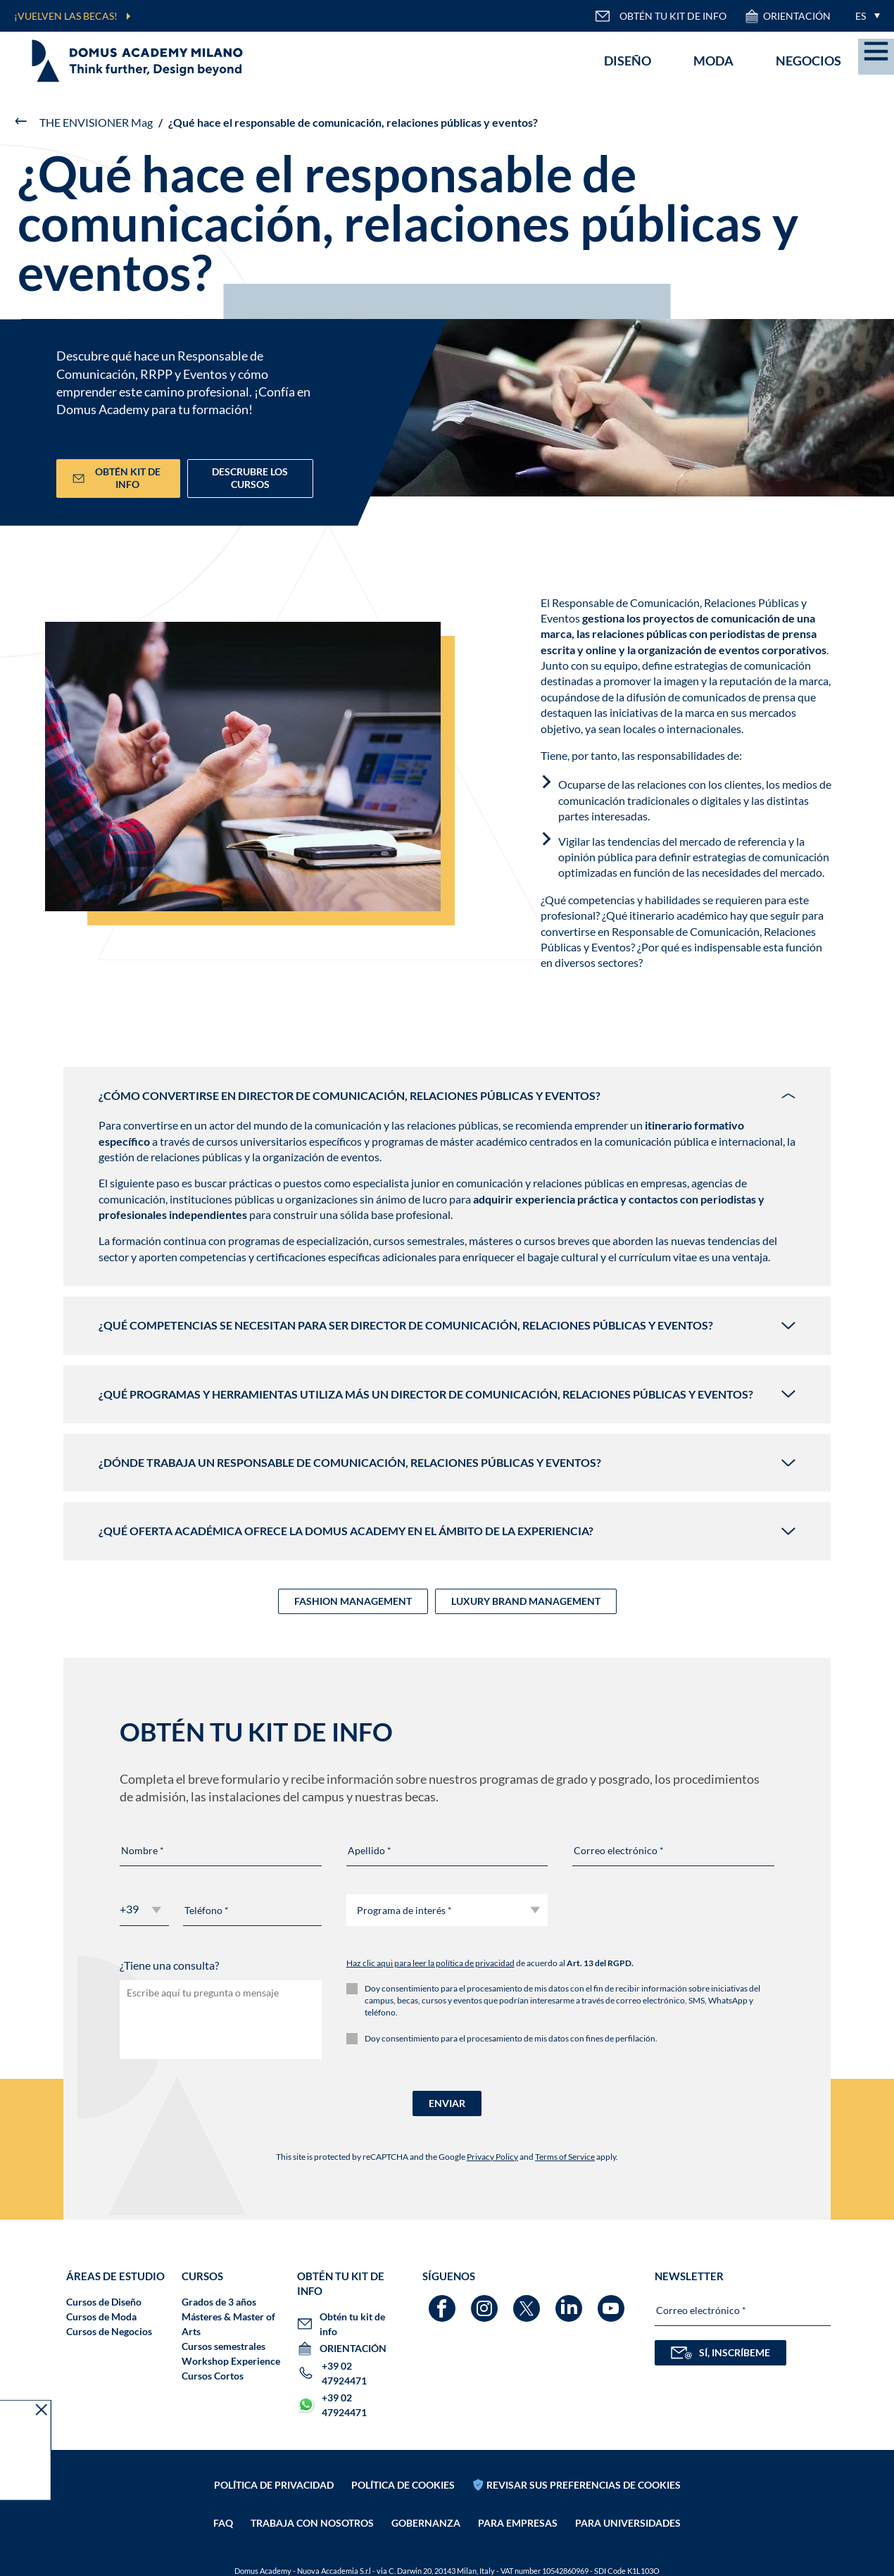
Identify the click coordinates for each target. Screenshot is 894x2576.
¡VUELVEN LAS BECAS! (66, 16)
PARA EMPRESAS (518, 2523)
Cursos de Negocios (109, 2331)
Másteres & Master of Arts (228, 2324)
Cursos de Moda (101, 2316)
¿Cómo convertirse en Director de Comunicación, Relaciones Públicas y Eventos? (447, 1095)
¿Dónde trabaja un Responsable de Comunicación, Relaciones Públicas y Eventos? (447, 1462)
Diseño (627, 60)
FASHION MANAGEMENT (353, 1601)
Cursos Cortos (213, 2376)
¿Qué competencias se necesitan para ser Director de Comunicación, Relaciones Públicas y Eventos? (447, 1325)
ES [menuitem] (860, 16)
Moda (713, 60)
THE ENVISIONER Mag (96, 122)
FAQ (223, 2523)
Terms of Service (565, 2156)
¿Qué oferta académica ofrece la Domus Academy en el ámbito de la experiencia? (447, 1530)
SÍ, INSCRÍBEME (720, 2352)
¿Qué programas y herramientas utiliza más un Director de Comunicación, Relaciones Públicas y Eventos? (447, 1394)
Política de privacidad (274, 2485)
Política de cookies (403, 2485)
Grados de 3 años (219, 2302)
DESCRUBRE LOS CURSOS (250, 477)
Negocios (808, 60)
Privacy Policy (492, 2156)
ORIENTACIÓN (787, 16)
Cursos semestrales (223, 2346)
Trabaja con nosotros (312, 2523)
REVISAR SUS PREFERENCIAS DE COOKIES (583, 2485)
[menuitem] (864, 16)
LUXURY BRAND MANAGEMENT (525, 1601)
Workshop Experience (231, 2361)
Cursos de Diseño (103, 2302)
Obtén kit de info (116, 477)
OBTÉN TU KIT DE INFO (660, 16)
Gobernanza (425, 2523)
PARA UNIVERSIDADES (628, 2523)
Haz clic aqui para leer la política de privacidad (430, 1963)
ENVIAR (447, 2103)
